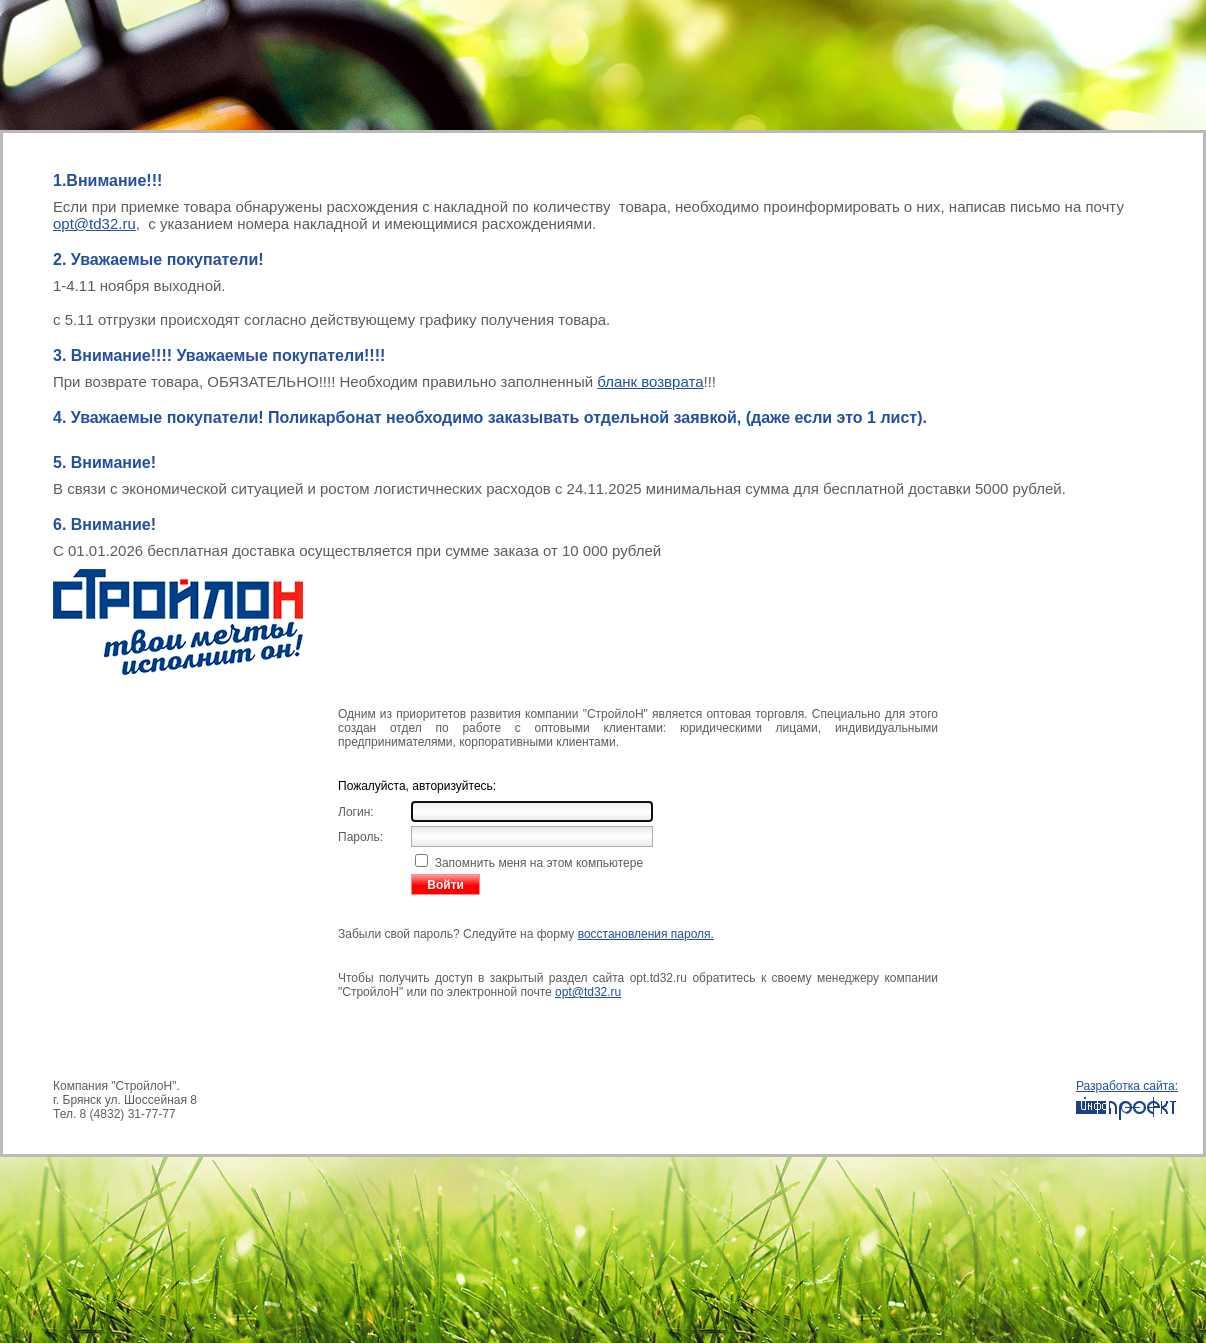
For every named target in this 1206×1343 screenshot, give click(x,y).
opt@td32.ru (94, 223)
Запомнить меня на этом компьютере (537, 863)
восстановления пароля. (646, 934)
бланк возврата (650, 381)
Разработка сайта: (1127, 1100)
